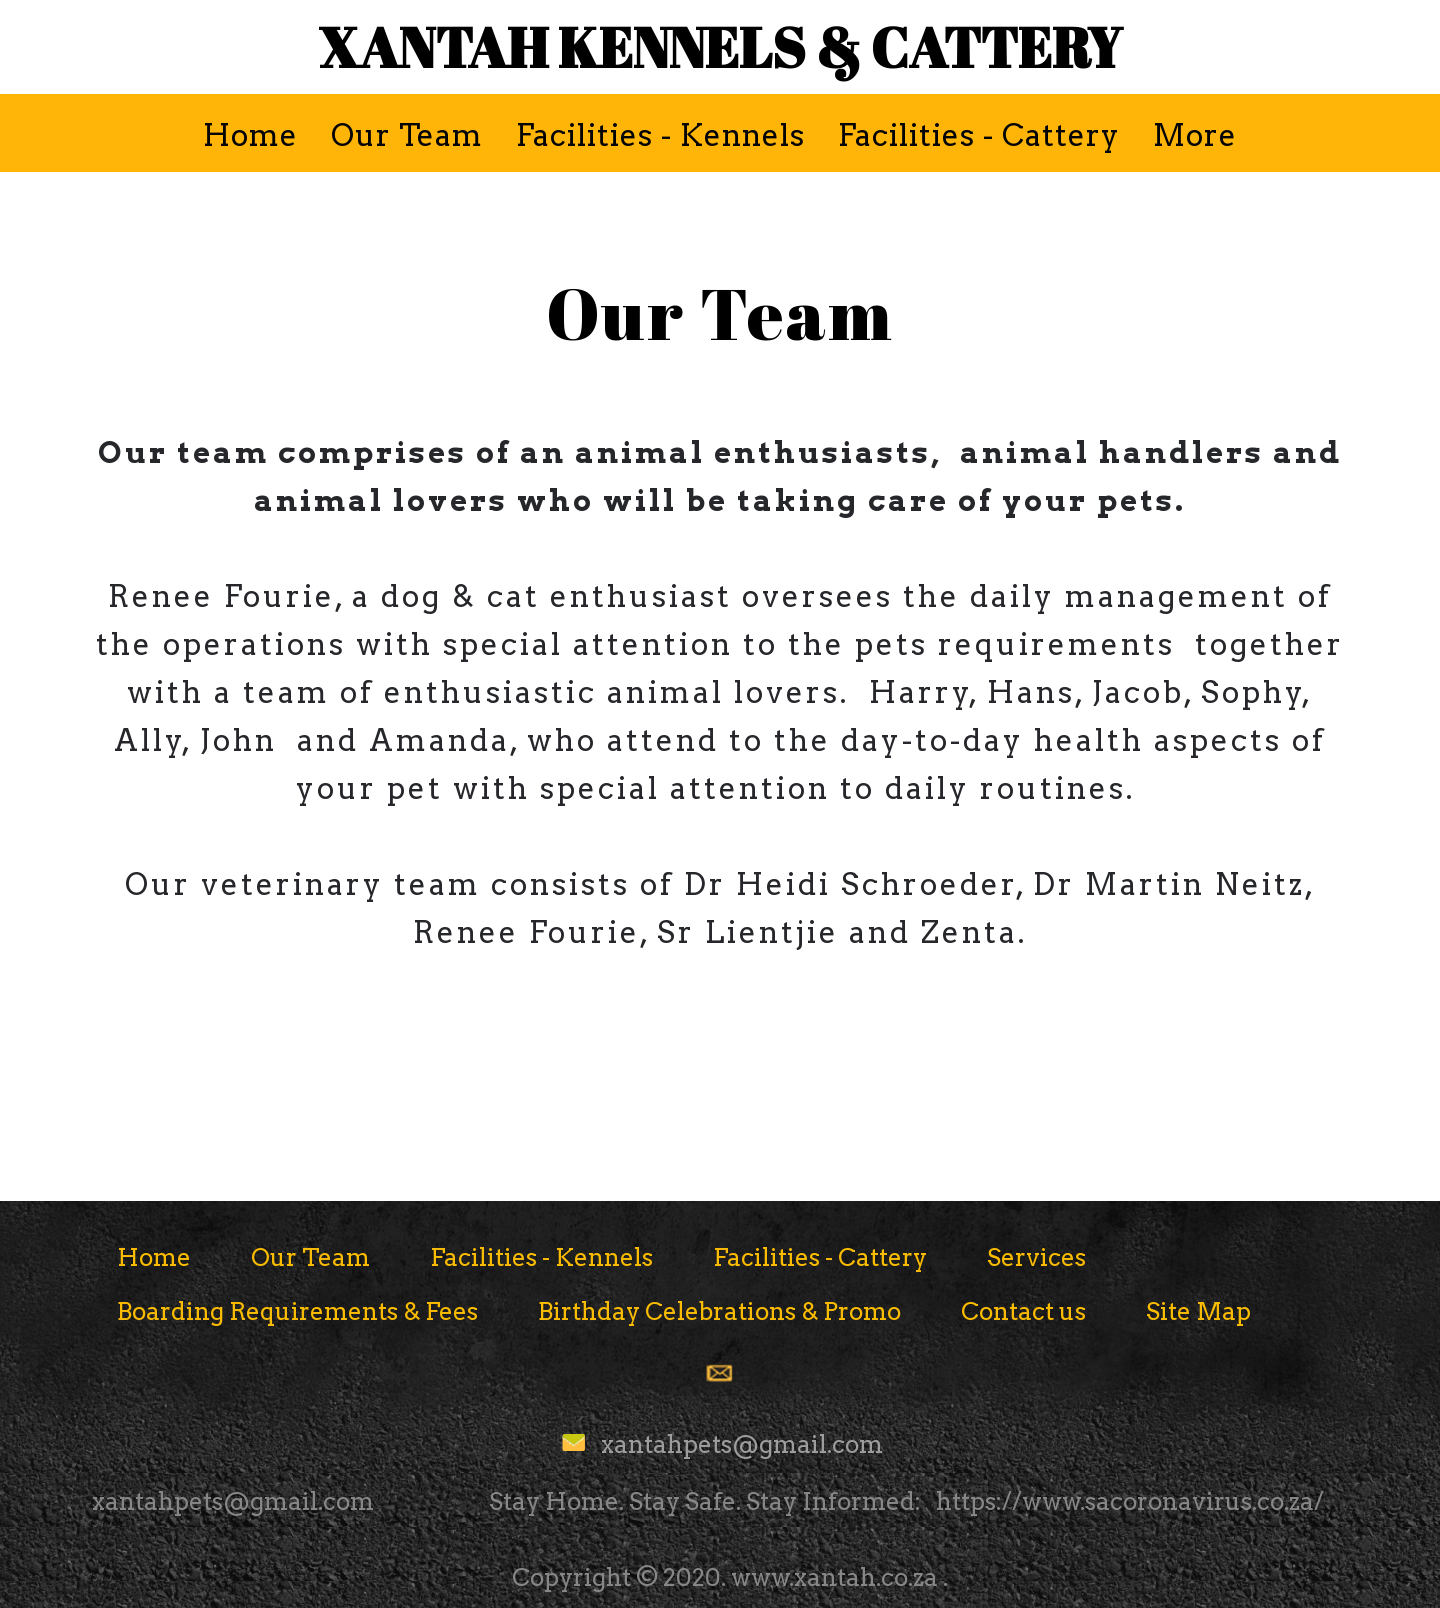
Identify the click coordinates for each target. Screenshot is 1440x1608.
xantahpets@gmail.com (742, 1444)
